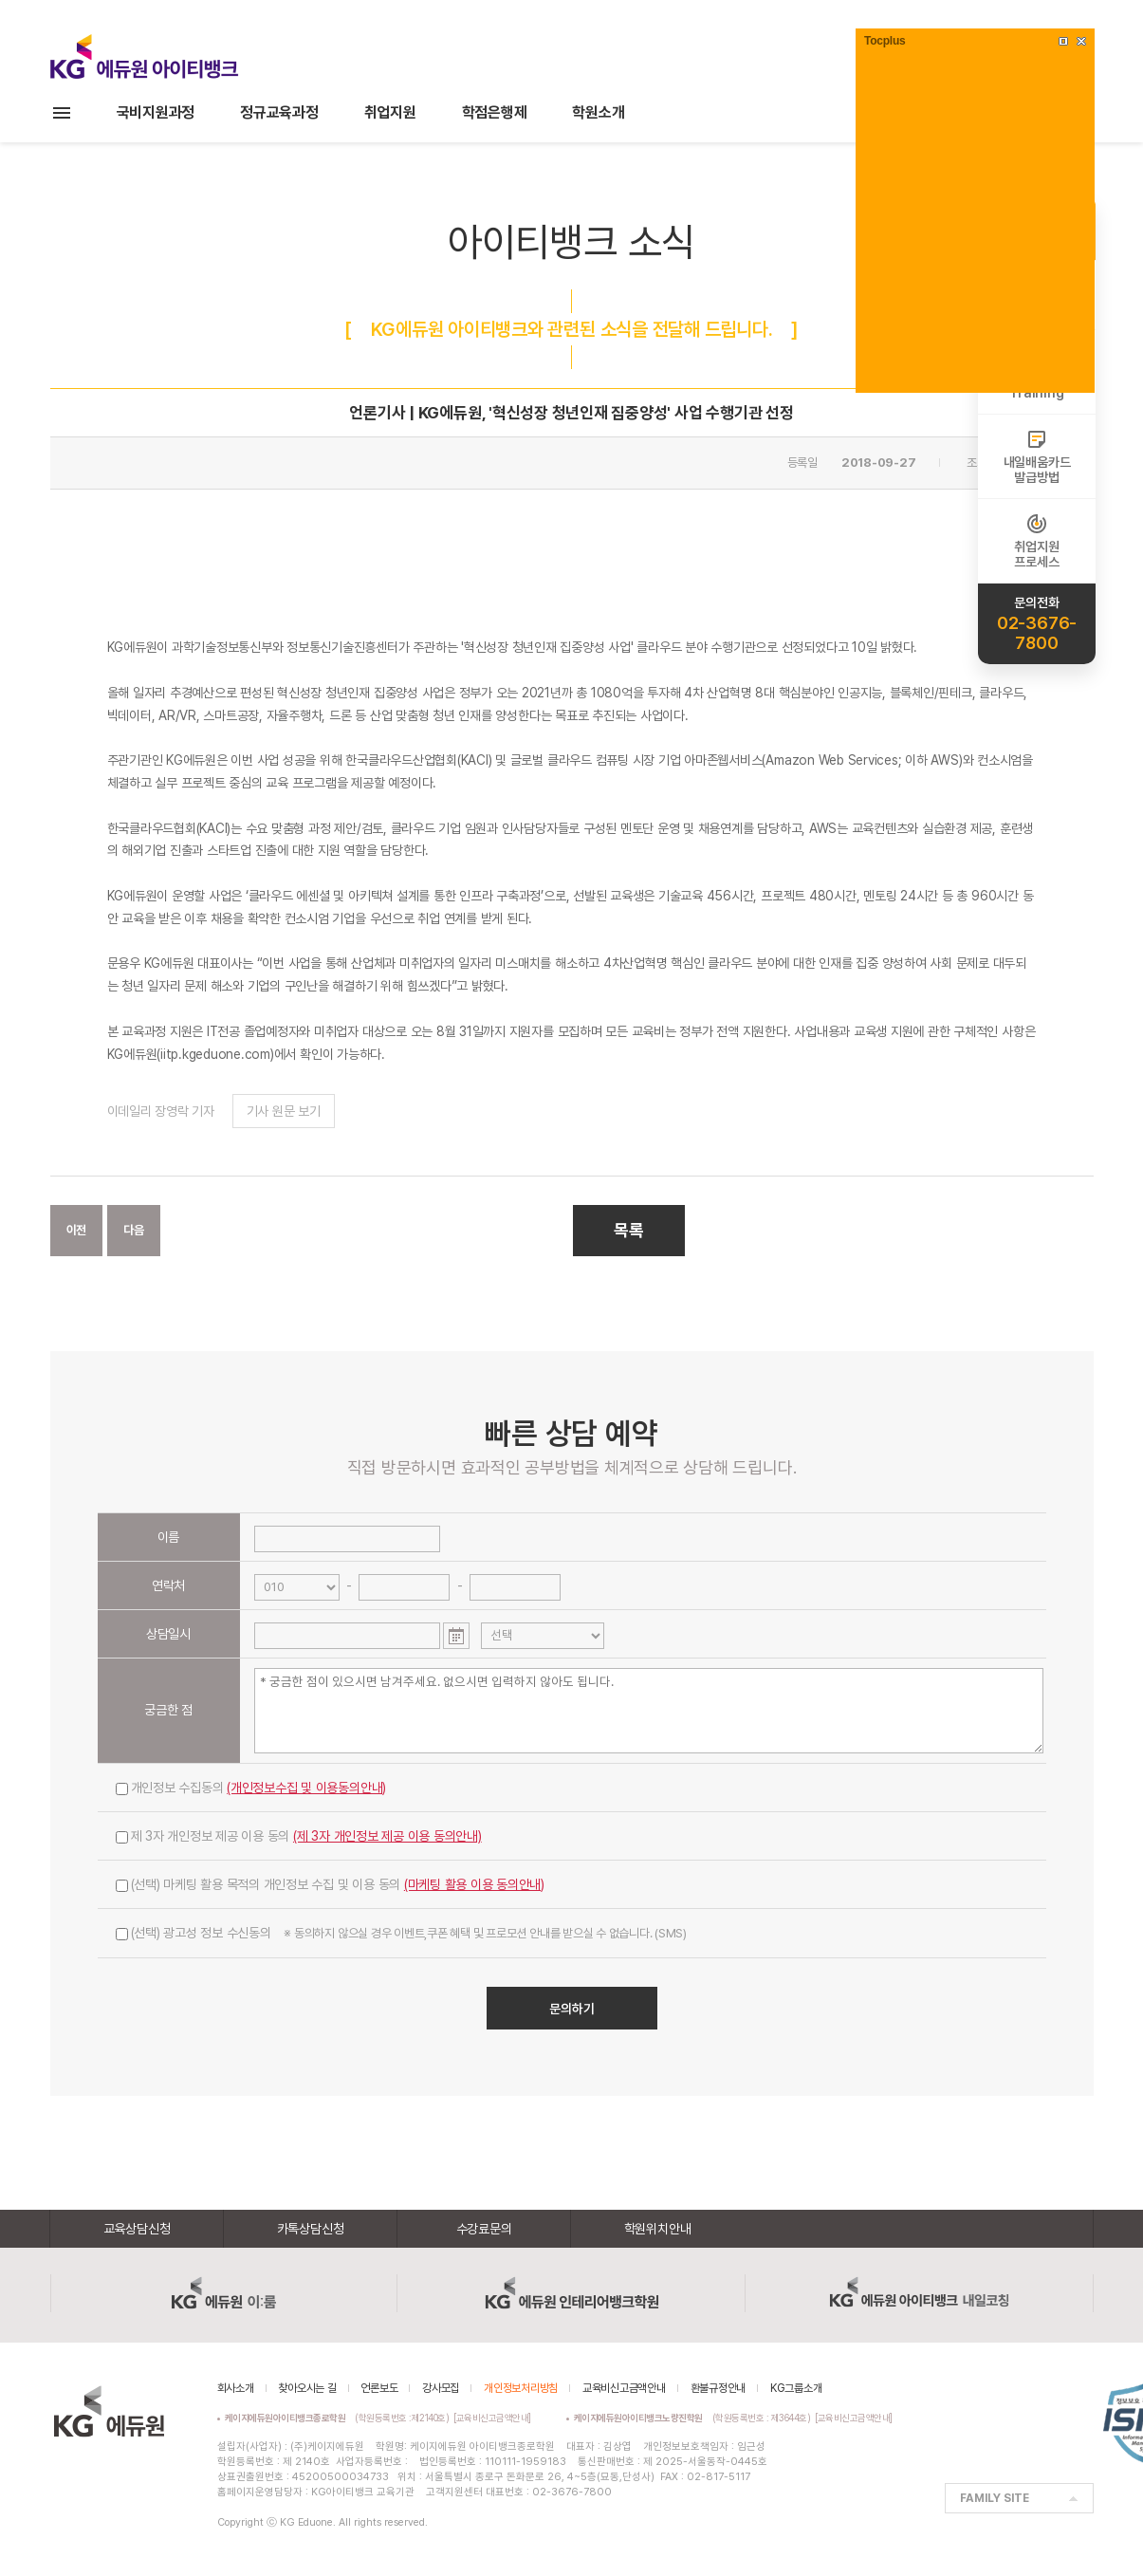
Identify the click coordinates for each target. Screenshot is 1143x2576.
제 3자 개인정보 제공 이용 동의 (299, 1836)
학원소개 (598, 112)
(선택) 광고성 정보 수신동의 (401, 1932)
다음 (133, 1230)
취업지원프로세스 (1036, 540)
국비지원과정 (156, 112)
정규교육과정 (279, 112)
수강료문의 (484, 2228)
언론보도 (378, 2388)
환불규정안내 (719, 2388)
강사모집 (440, 2388)
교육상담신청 (137, 2228)
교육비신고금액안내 (624, 2388)
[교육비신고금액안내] (492, 2417)
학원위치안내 (657, 2228)
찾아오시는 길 (307, 2388)
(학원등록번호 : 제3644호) (695, 2417)
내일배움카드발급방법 (1037, 456)
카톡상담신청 (310, 2228)
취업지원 (390, 112)
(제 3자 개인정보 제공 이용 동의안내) (387, 1836)
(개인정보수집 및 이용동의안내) (306, 1787)
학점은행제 (494, 112)
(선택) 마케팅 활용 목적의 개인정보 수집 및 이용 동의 (330, 1884)
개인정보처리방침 (521, 2388)
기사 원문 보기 (284, 1111)
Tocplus (884, 40)
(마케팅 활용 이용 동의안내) (474, 1884)
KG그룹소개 (796, 2388)
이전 (76, 1230)
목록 (629, 1230)
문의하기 (572, 2008)
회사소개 (235, 2388)
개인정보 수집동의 (251, 1787)
